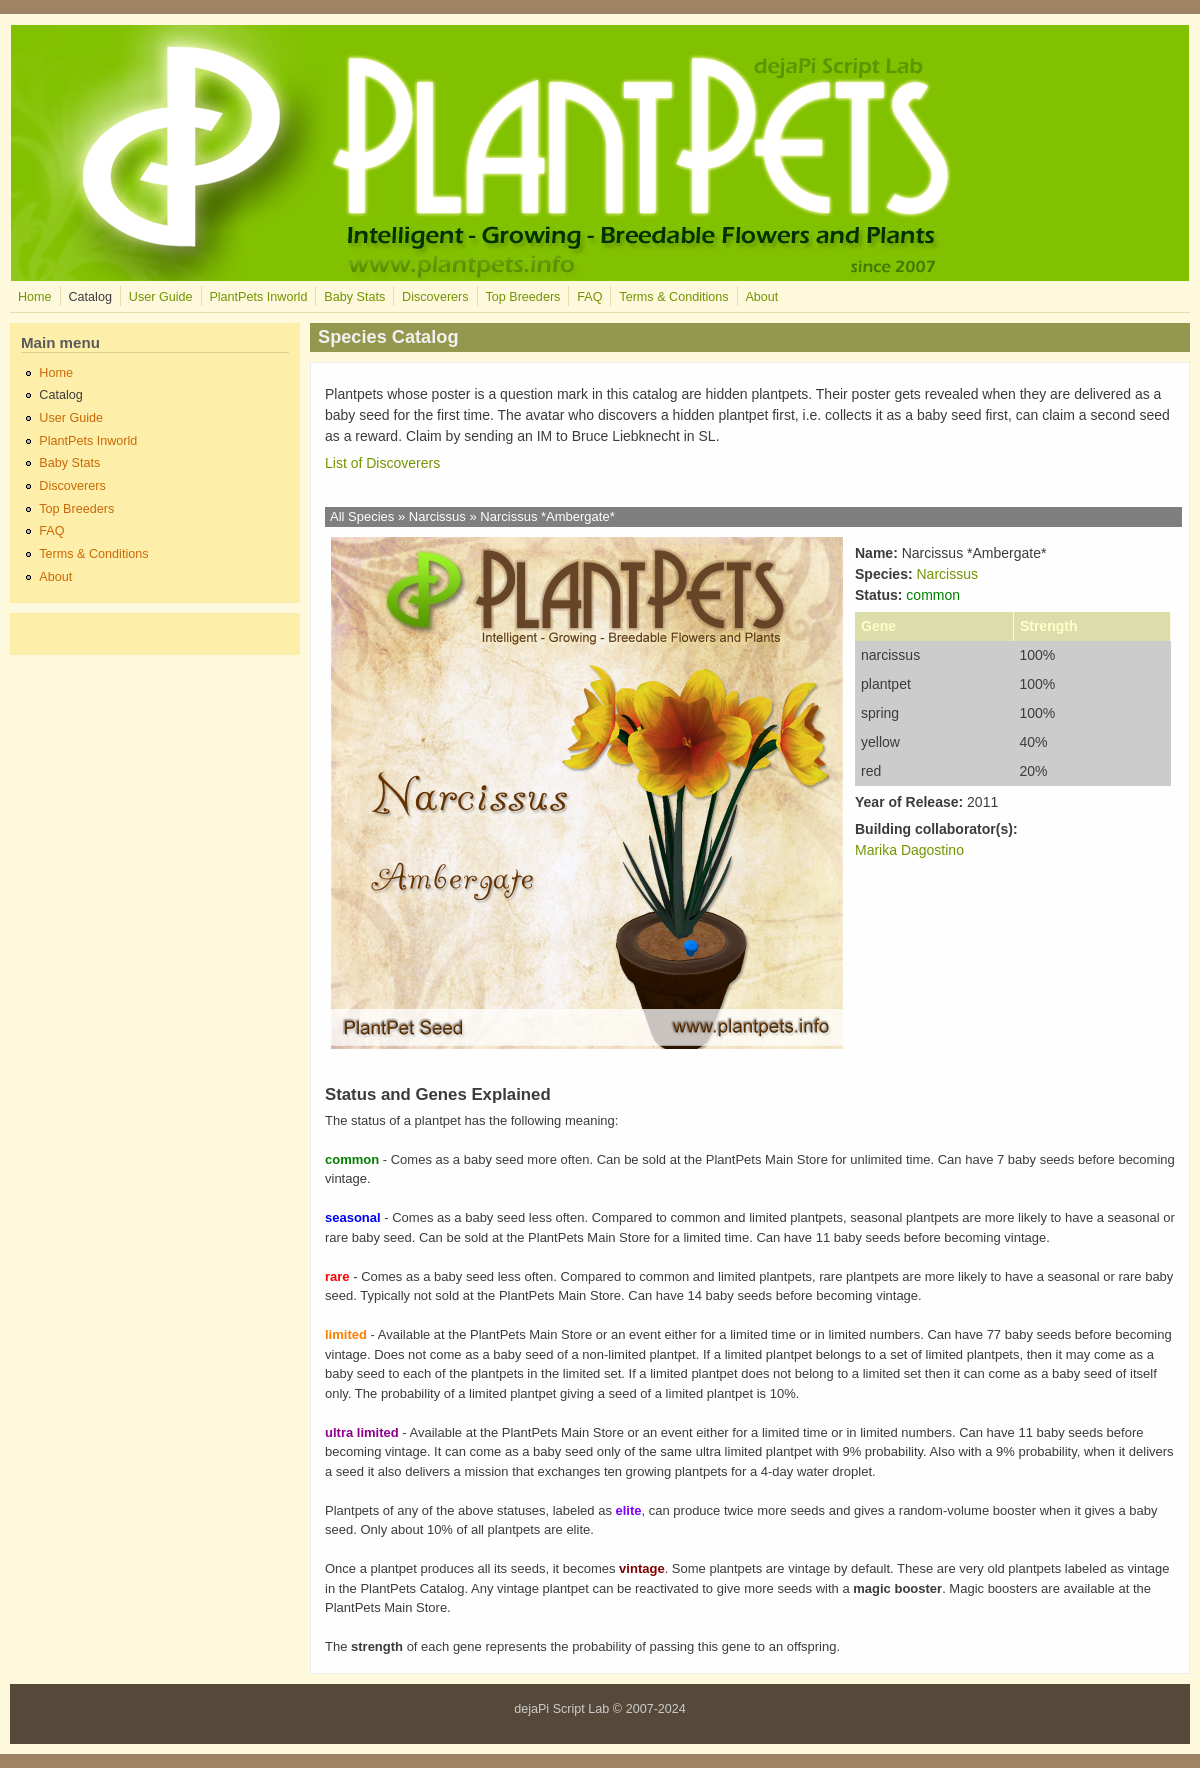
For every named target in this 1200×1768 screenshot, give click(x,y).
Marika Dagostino (909, 850)
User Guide (161, 297)
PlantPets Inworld (258, 297)
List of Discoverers (382, 463)
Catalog (89, 297)
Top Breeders (522, 297)
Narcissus (437, 516)
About (761, 297)
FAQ (589, 297)
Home (35, 297)
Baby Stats (354, 297)
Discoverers (435, 297)
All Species (362, 516)
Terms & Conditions (673, 297)
